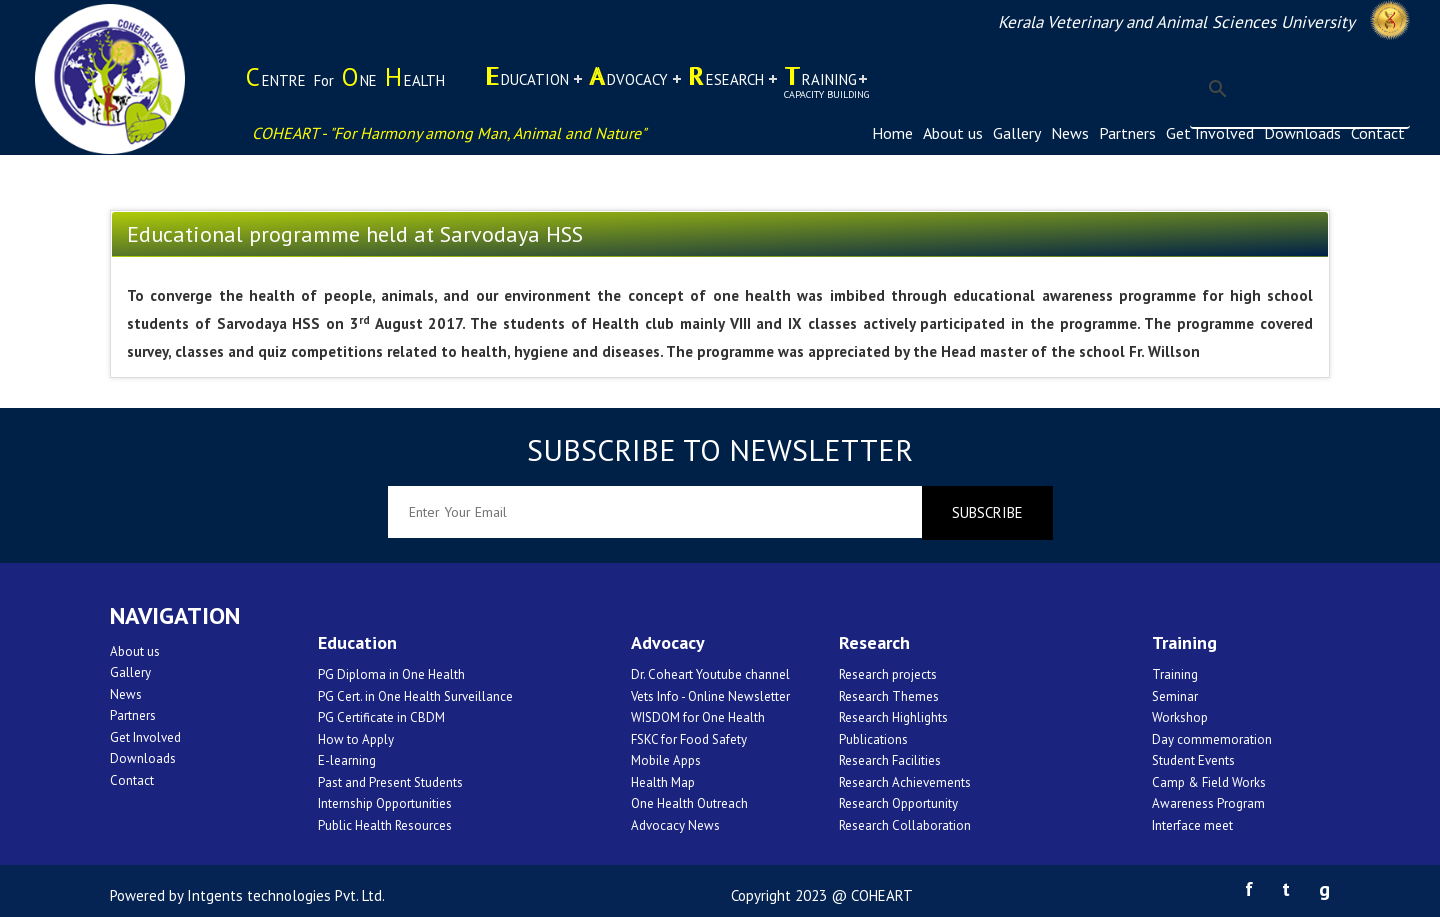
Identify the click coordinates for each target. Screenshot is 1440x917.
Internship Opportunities (385, 803)
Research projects (888, 674)
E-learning (347, 760)
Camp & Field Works (1209, 782)
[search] (1297, 89)
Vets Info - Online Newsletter (710, 696)
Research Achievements (905, 782)
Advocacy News (675, 825)
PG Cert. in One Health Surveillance (415, 696)
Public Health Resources (385, 825)
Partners (1127, 133)
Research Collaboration (905, 825)
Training (1175, 674)
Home (892, 133)
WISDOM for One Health (698, 717)
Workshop (1180, 717)
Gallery (1017, 133)
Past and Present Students (390, 782)
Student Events (1193, 760)
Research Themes (889, 696)
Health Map (663, 782)
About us (953, 133)
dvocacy (628, 87)
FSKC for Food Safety (689, 739)
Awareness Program (1208, 803)
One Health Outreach (689, 803)
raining (826, 80)
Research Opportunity (898, 803)
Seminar (1175, 696)
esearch (726, 87)
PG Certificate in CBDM (381, 717)
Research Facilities (890, 760)
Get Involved (1210, 133)
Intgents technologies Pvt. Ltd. (286, 895)
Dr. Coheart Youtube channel (710, 674)
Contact (1378, 133)
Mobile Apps (666, 760)
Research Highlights (893, 717)
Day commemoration (1212, 739)
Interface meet (1192, 825)
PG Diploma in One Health (391, 674)
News (1070, 133)
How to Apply (356, 739)
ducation (527, 87)
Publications (873, 739)
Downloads (1302, 133)
